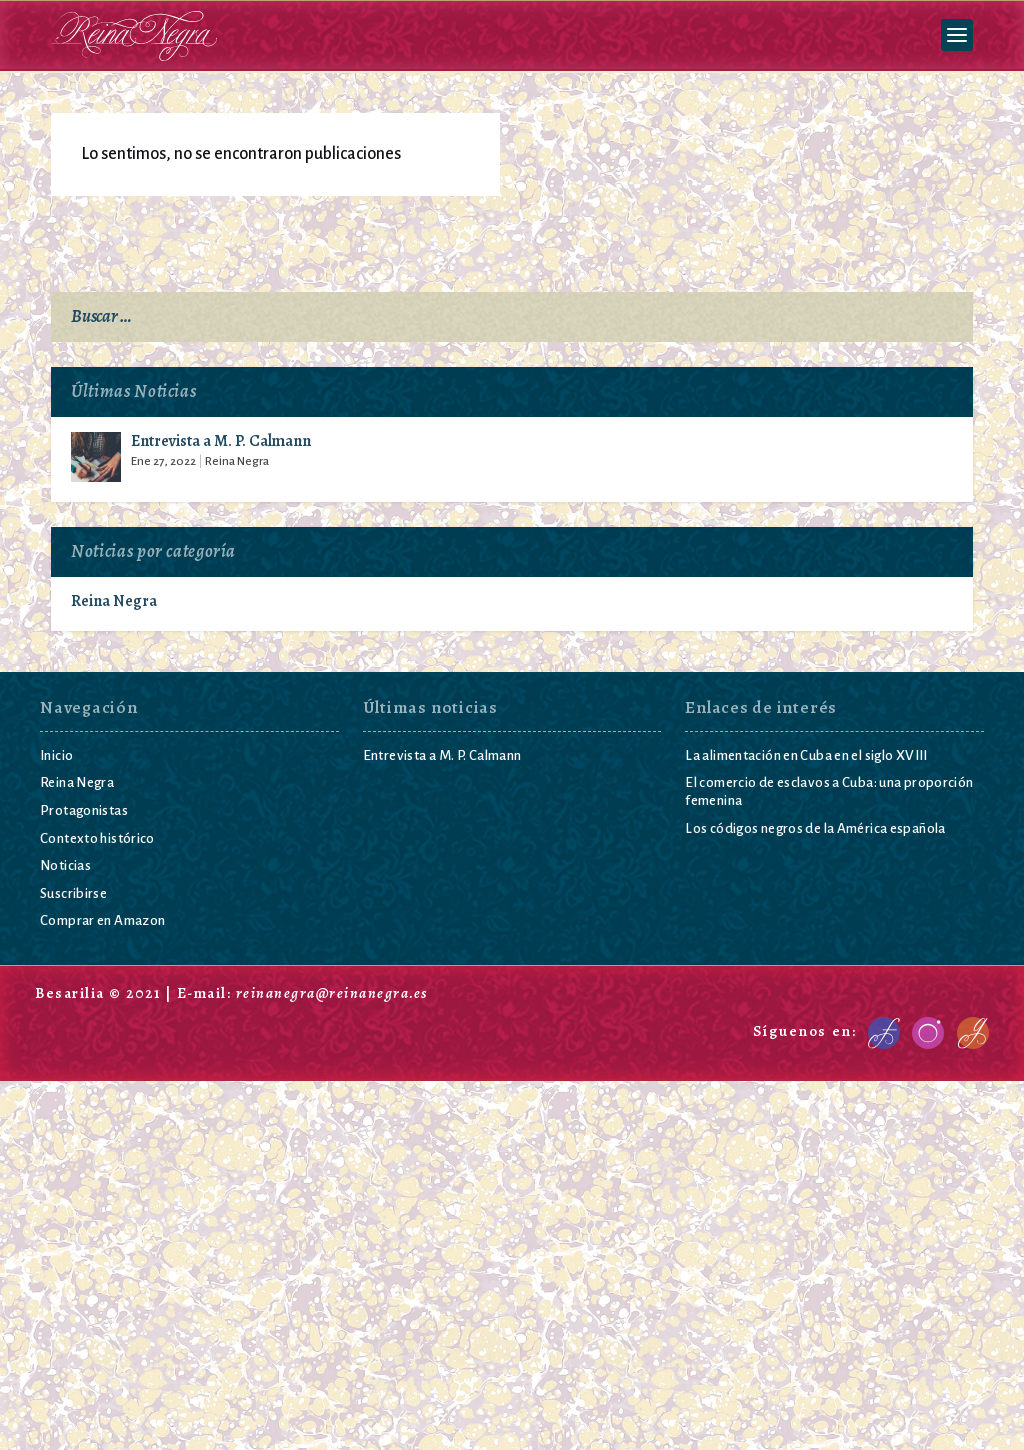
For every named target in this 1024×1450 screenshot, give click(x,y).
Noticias (65, 866)
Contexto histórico (97, 838)
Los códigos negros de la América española (815, 829)
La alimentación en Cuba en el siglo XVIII (806, 756)
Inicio (56, 756)
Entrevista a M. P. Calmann (221, 443)
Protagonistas (84, 811)
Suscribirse (73, 894)
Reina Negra (237, 462)
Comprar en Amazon (102, 921)
